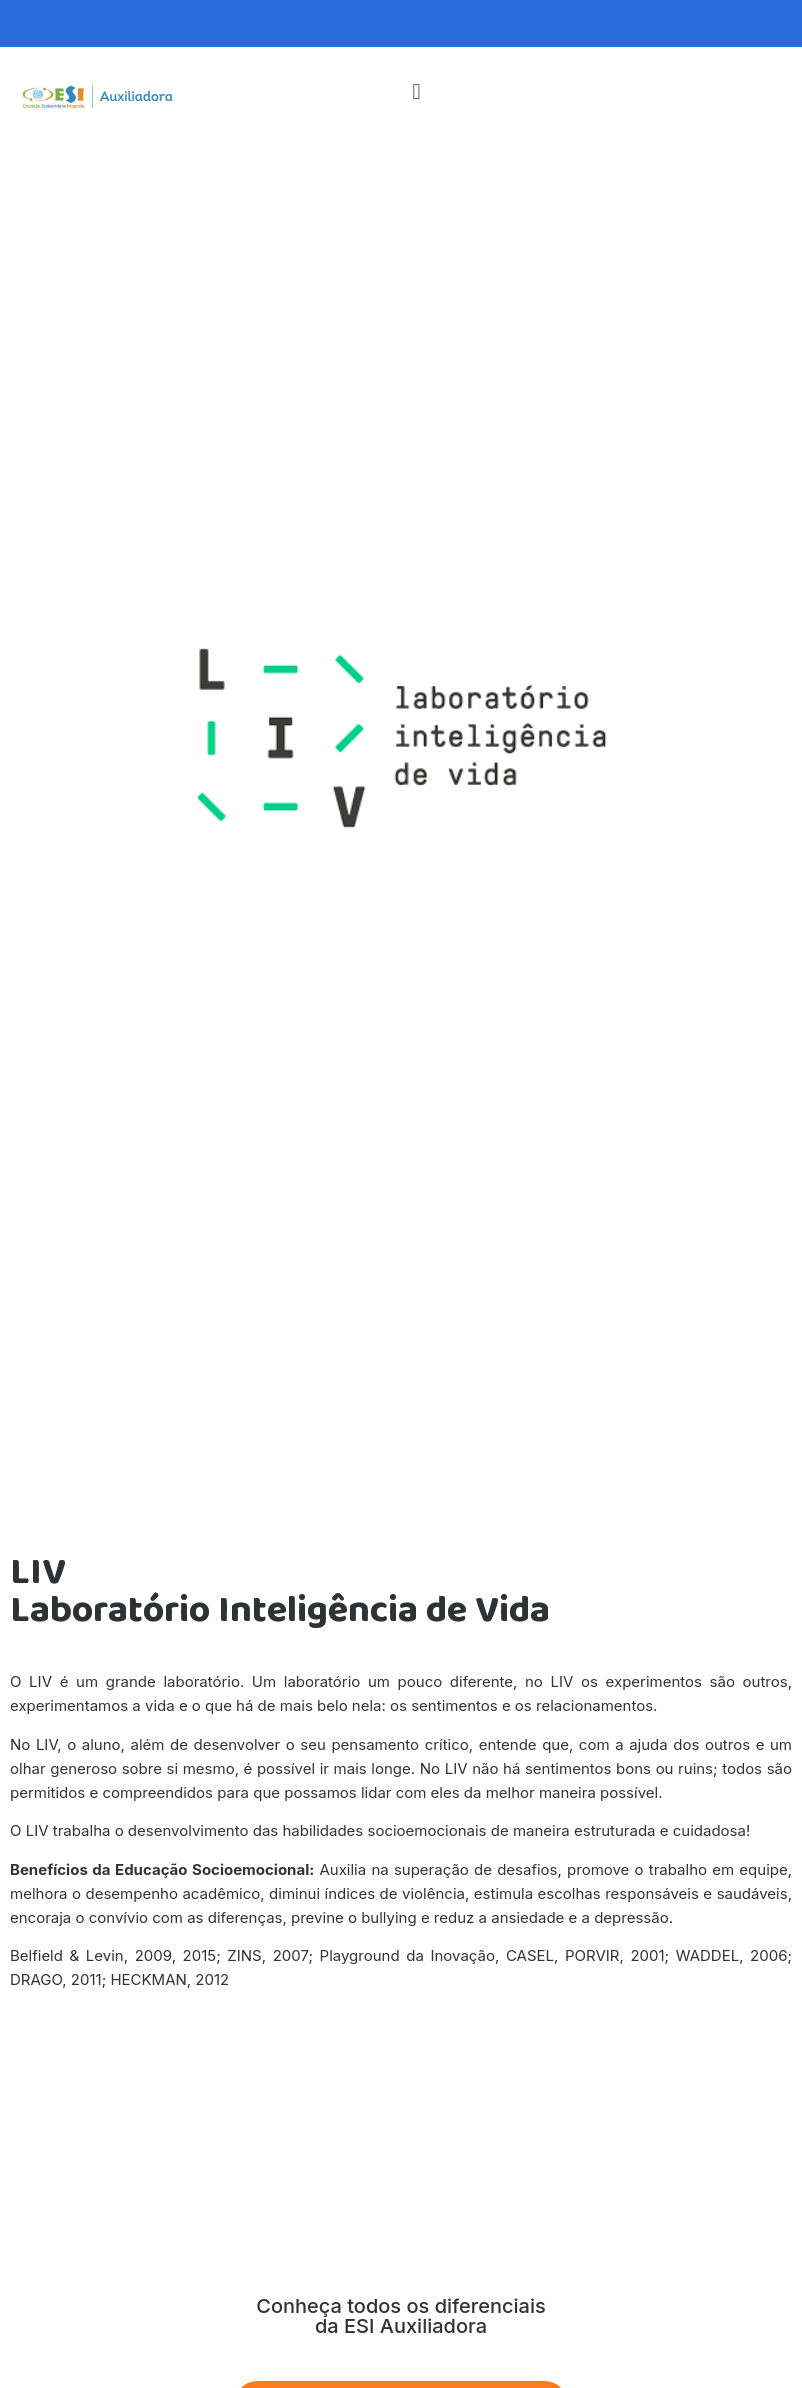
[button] (416, 91)
